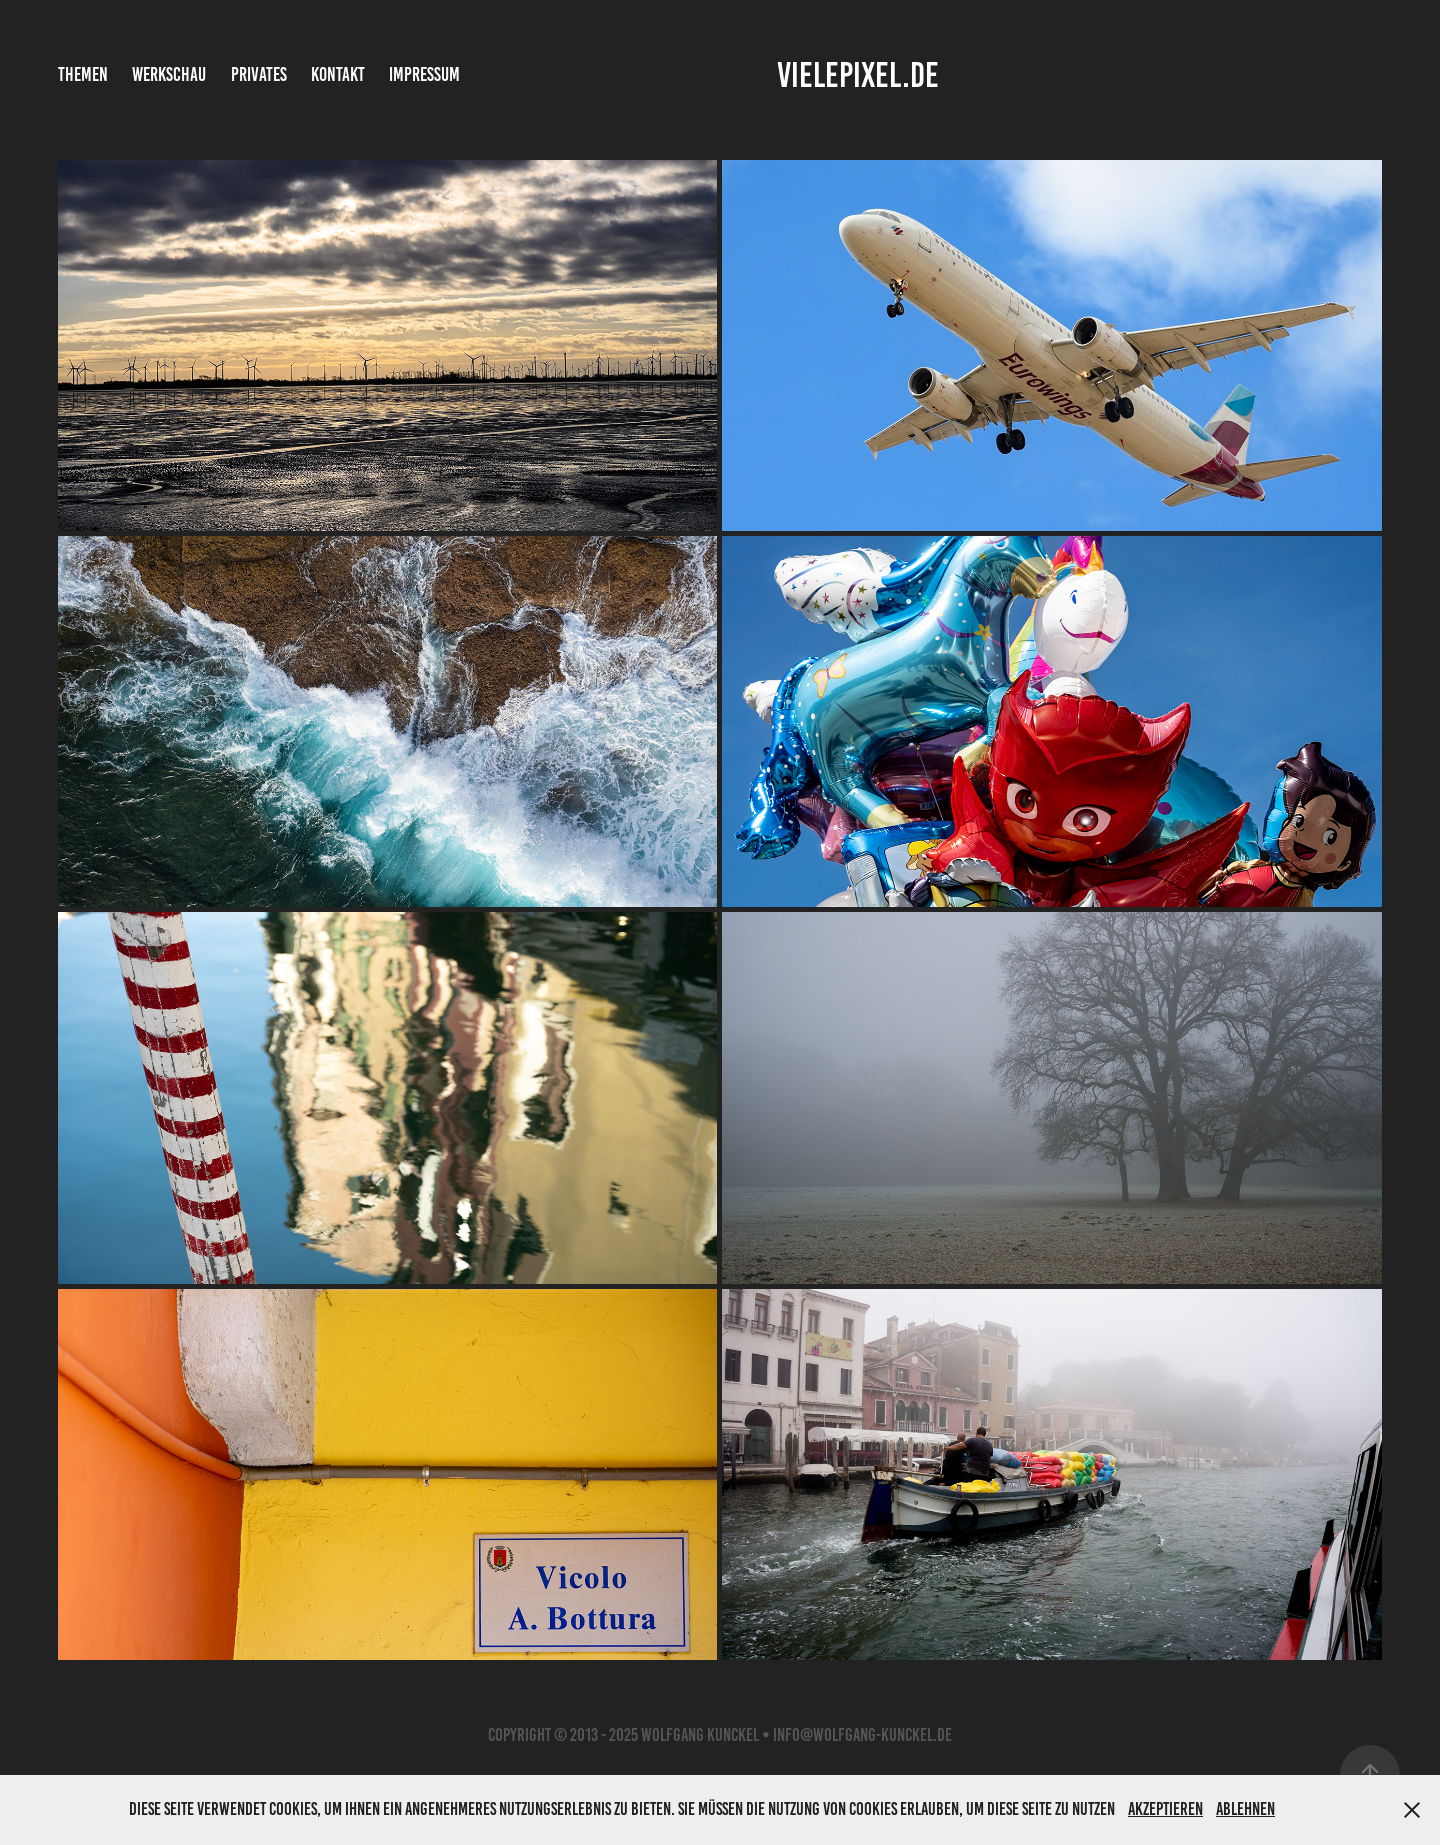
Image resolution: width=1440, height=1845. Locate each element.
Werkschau (169, 74)
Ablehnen (1245, 1809)
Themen (83, 74)
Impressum (424, 74)
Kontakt (338, 74)
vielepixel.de (858, 75)
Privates (259, 74)
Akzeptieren (1165, 1809)
